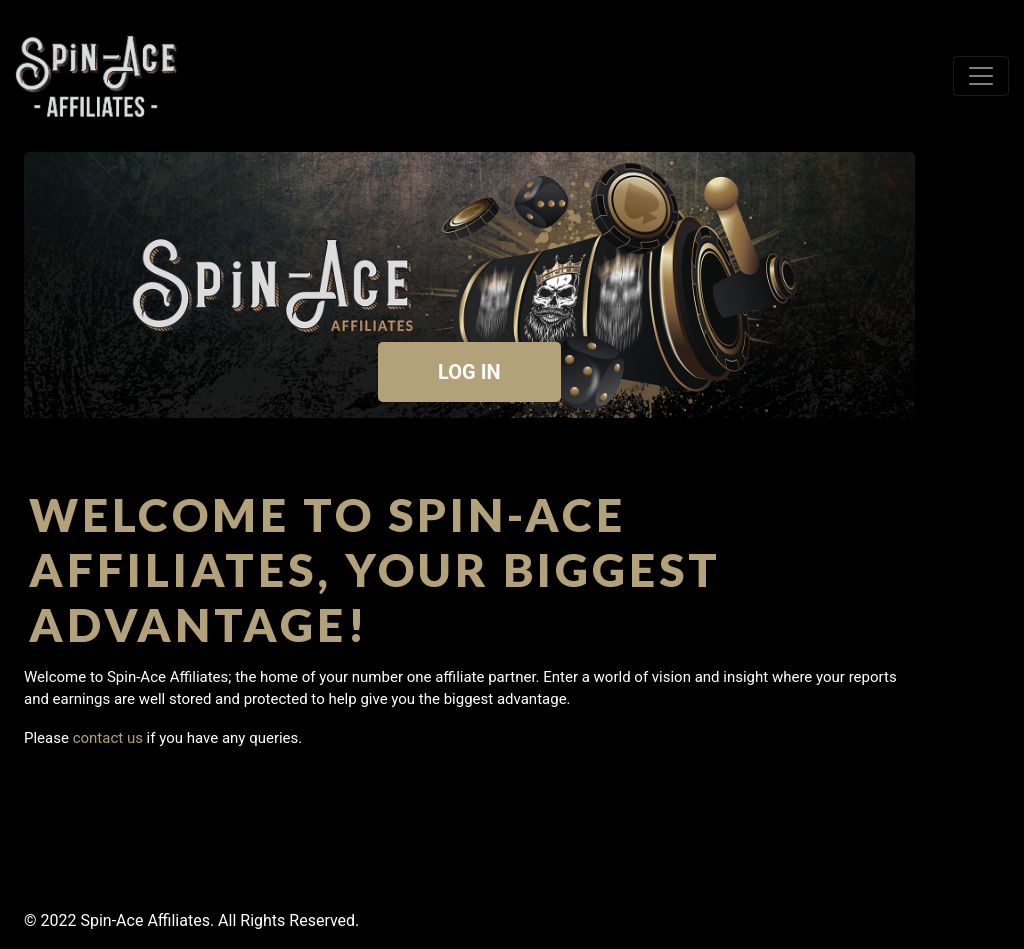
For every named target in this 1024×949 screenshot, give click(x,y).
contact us (108, 738)
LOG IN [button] (469, 372)
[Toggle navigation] (981, 76)
